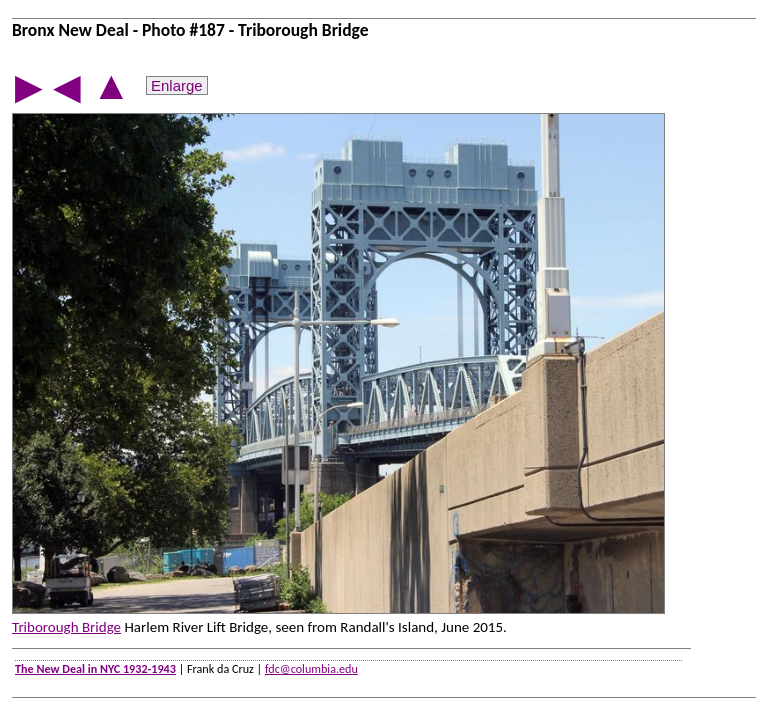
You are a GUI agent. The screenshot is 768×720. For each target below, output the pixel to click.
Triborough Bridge (66, 627)
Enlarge (177, 85)
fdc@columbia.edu (311, 668)
